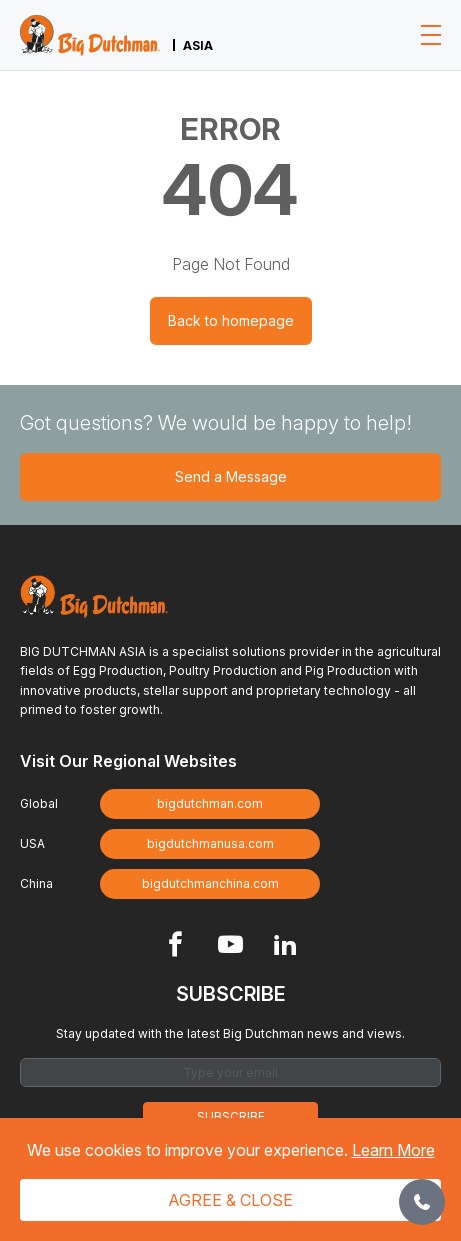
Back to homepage (231, 320)
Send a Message (231, 476)
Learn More (393, 1150)
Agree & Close (230, 1200)
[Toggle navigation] (431, 35)
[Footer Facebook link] (175, 946)
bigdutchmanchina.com (210, 883)
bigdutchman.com (210, 803)
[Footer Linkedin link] (285, 946)
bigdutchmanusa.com (210, 843)
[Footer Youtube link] (230, 946)
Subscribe (231, 1116)
